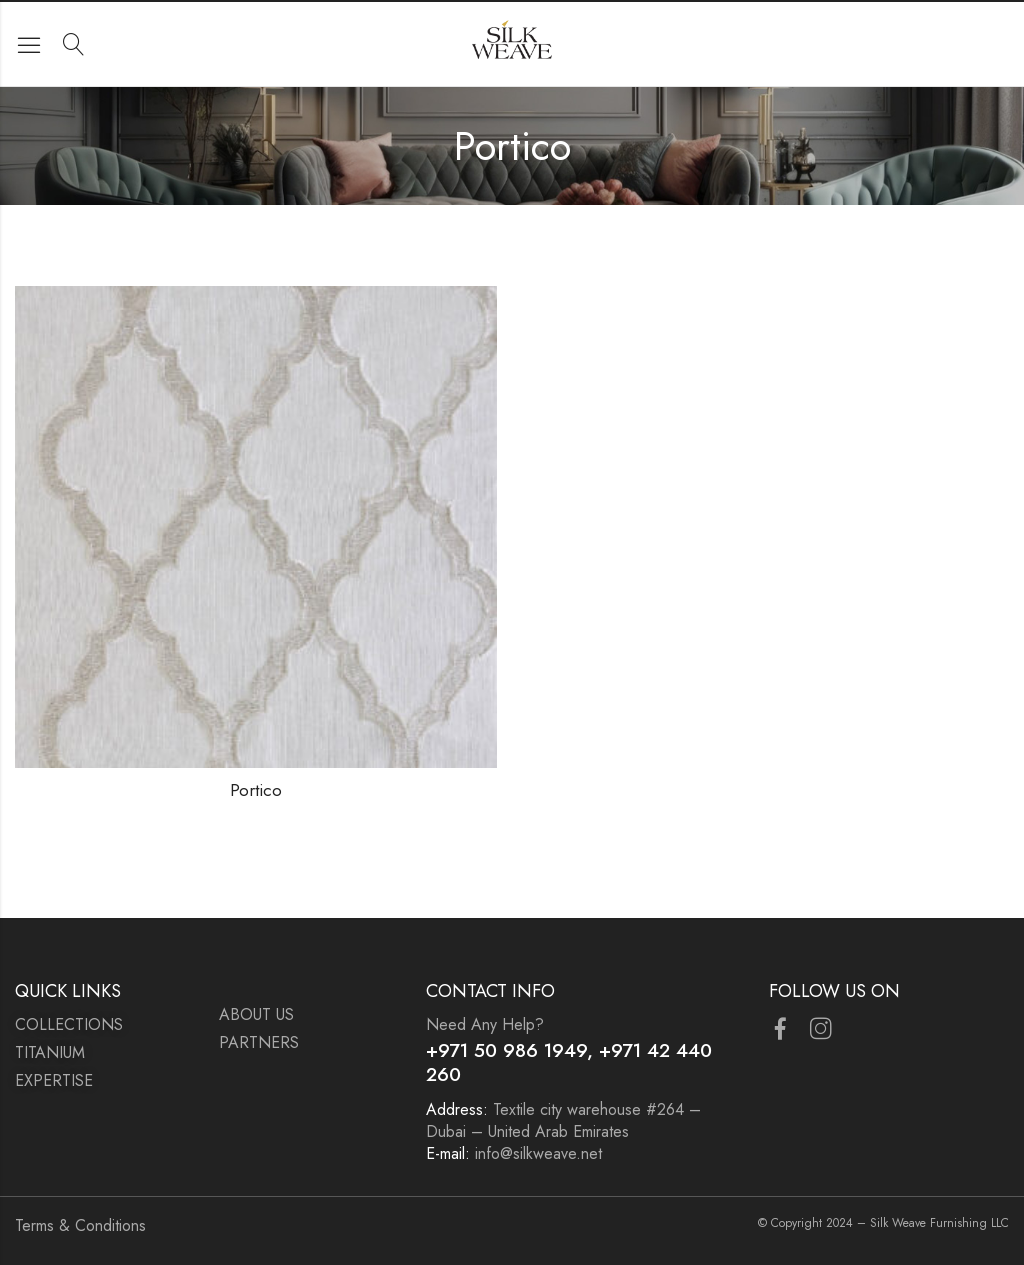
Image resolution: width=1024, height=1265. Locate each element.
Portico (256, 790)
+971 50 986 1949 (506, 1050)
